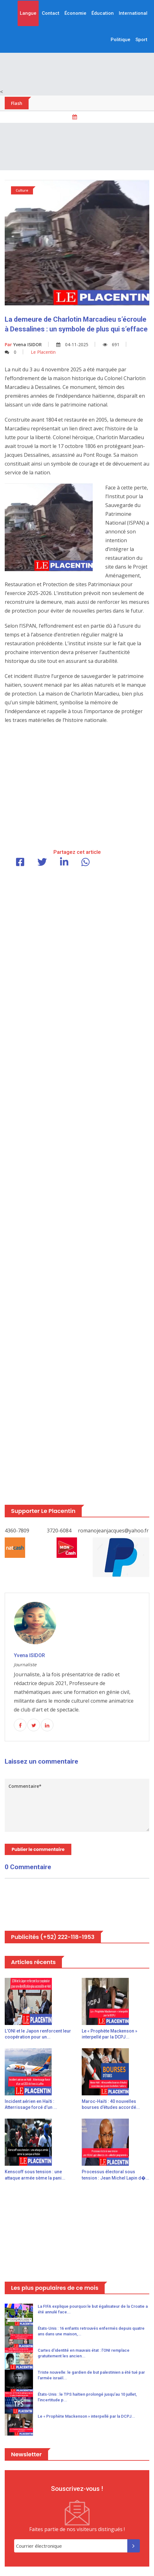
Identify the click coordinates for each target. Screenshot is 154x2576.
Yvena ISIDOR (23, 344)
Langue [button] (28, 13)
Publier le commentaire (38, 1849)
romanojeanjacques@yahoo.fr (113, 1530)
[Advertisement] (77, 146)
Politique (120, 39)
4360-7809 (17, 1530)
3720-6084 (59, 1530)
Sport (141, 39)
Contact (50, 13)
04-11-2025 (72, 344)
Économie (75, 13)
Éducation (102, 13)
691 (111, 344)
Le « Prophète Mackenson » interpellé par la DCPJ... (86, 2416)
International (133, 13)
